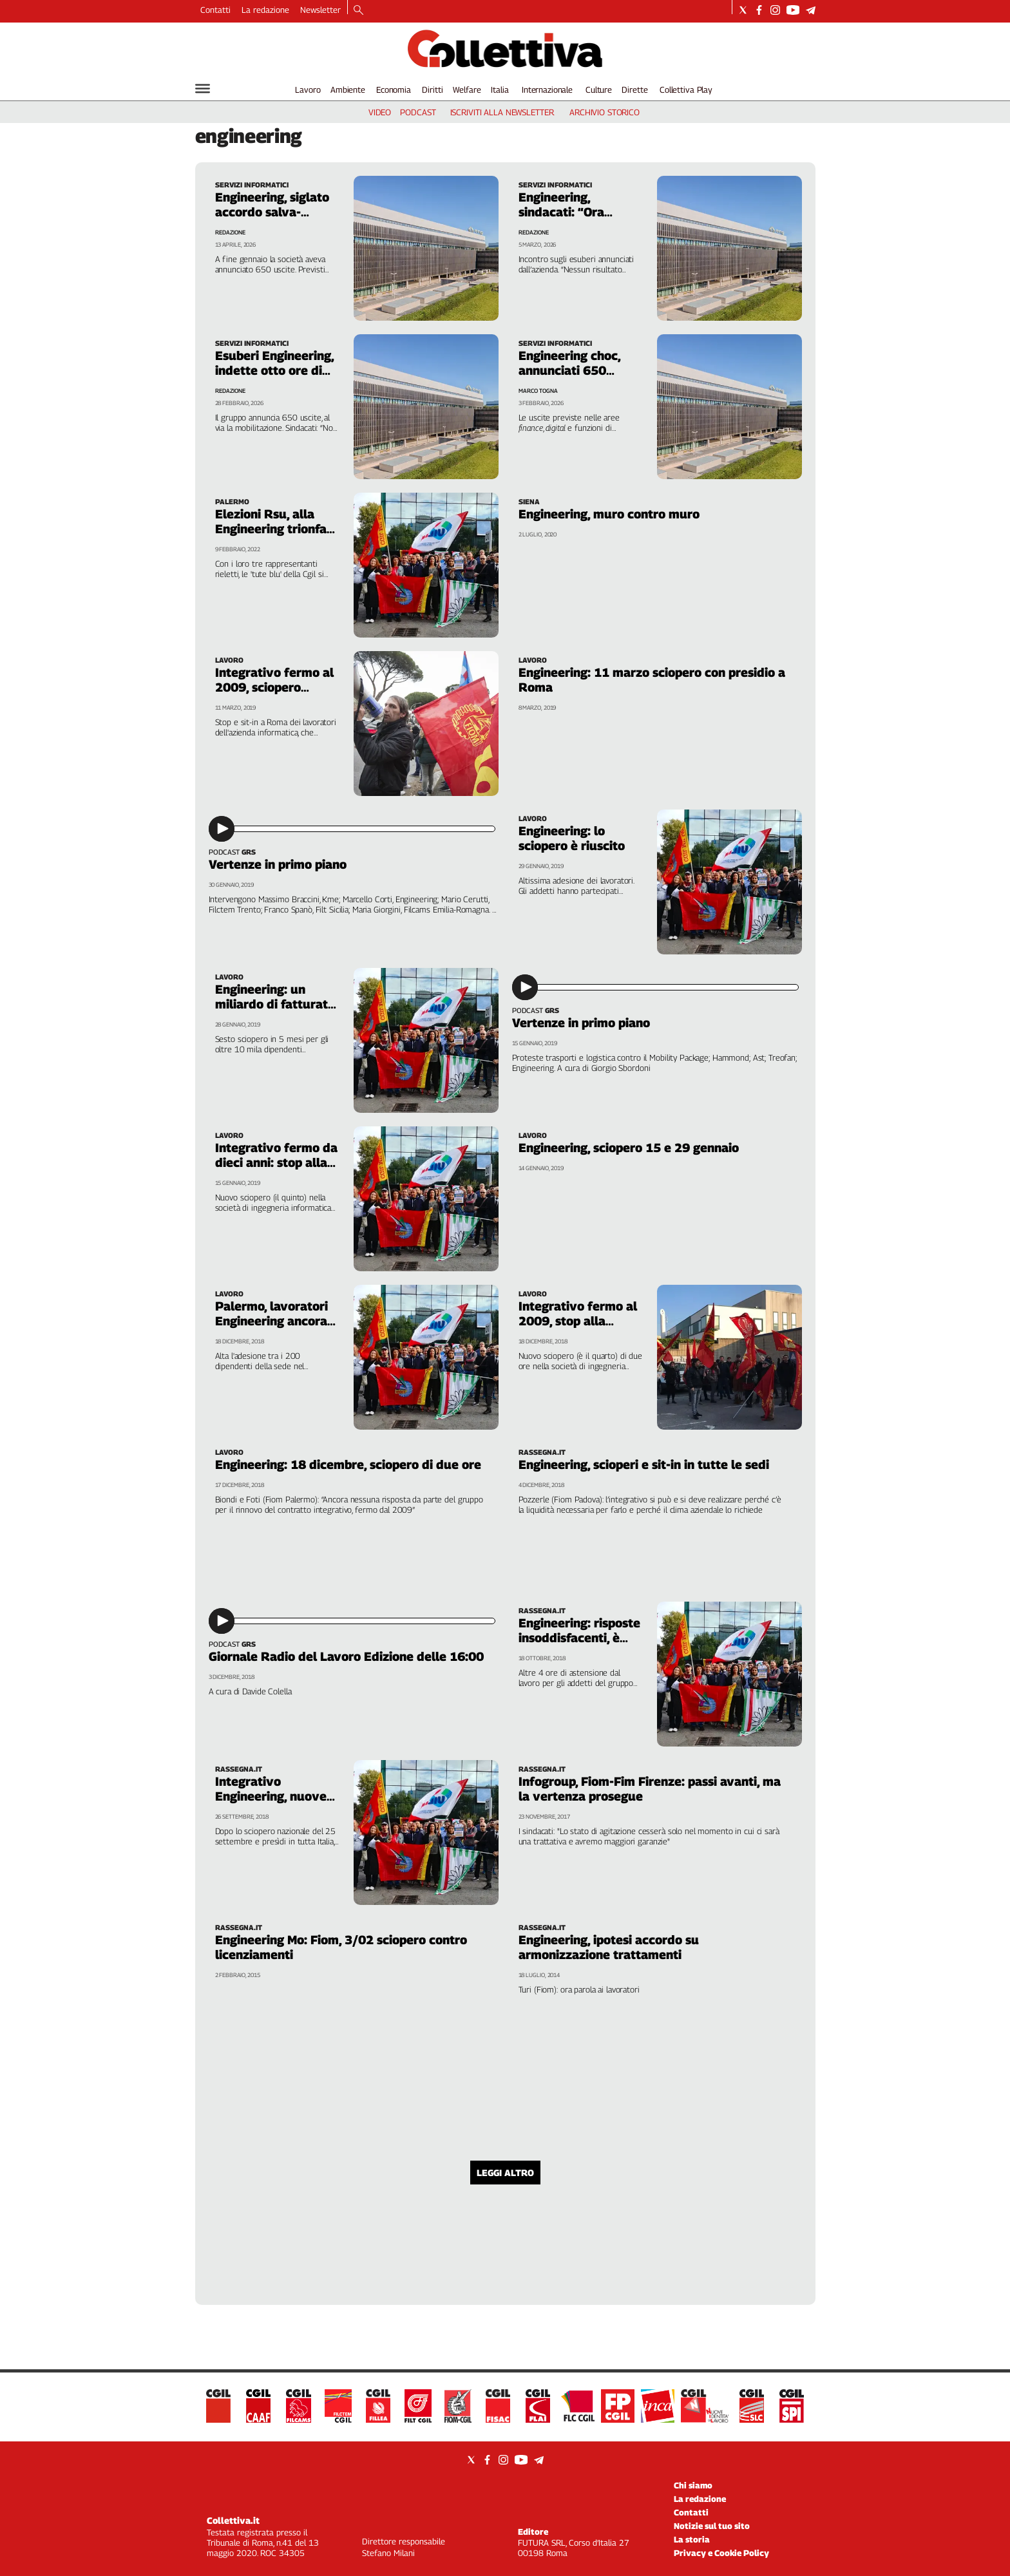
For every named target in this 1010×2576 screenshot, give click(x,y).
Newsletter (320, 10)
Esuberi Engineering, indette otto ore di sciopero (274, 370)
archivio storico (604, 112)
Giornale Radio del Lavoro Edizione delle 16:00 (346, 1656)
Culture (599, 89)
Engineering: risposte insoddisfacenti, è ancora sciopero (579, 1638)
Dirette (634, 89)
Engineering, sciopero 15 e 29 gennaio (629, 1148)
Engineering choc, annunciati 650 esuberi (569, 370)
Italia (499, 89)
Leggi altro (505, 2172)
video (379, 112)
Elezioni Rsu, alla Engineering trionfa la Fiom (271, 529)
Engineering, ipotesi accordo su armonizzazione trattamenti (609, 1947)
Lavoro (307, 89)
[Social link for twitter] (743, 10)
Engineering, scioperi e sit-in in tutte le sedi (644, 1464)
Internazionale (547, 89)
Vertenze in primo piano (278, 864)
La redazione (265, 10)
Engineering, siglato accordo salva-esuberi (272, 212)
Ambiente (347, 89)
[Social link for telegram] (810, 10)
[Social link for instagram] (775, 10)
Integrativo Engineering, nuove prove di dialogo (271, 1796)
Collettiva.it (233, 2520)
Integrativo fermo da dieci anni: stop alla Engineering (276, 1162)
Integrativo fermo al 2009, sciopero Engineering (274, 687)
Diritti (432, 89)
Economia (393, 89)
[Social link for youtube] (792, 10)
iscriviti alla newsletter (502, 112)
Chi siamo (693, 2485)
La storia (692, 2539)
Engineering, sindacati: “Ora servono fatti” (561, 212)
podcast (417, 112)
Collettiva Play (686, 89)
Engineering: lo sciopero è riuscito (572, 838)
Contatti (215, 10)
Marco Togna (538, 390)
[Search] (358, 11)
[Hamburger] (202, 88)
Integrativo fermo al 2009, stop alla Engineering (578, 1321)
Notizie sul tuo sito (712, 2526)
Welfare (467, 89)
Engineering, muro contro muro (609, 514)
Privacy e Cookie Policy (721, 2553)
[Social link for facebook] (759, 10)
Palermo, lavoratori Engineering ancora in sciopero (271, 1321)
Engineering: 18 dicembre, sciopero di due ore (348, 1464)
